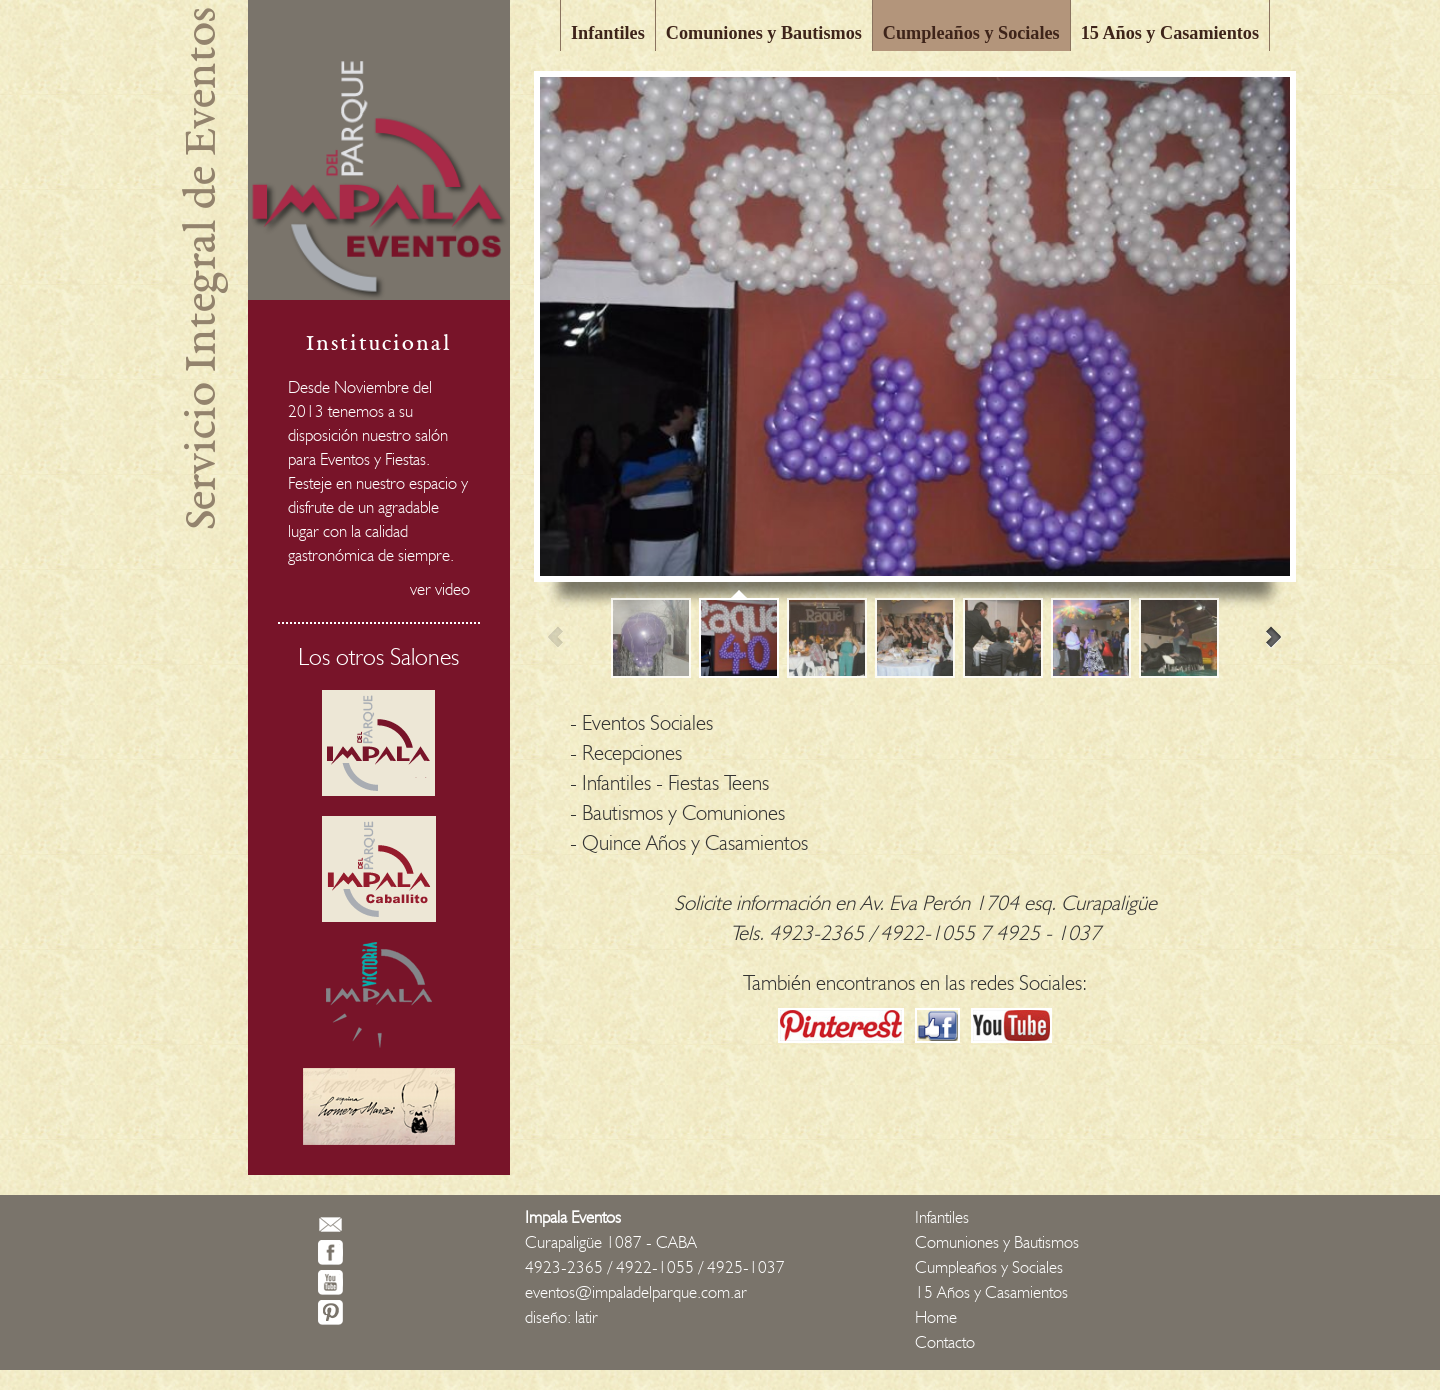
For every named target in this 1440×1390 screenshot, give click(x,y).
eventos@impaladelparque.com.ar (636, 1292)
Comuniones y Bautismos (764, 33)
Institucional (379, 342)
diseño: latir (561, 1317)
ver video (440, 589)
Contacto (945, 1342)
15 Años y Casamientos (1170, 33)
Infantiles (608, 33)
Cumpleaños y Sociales (971, 33)
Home (936, 1317)
